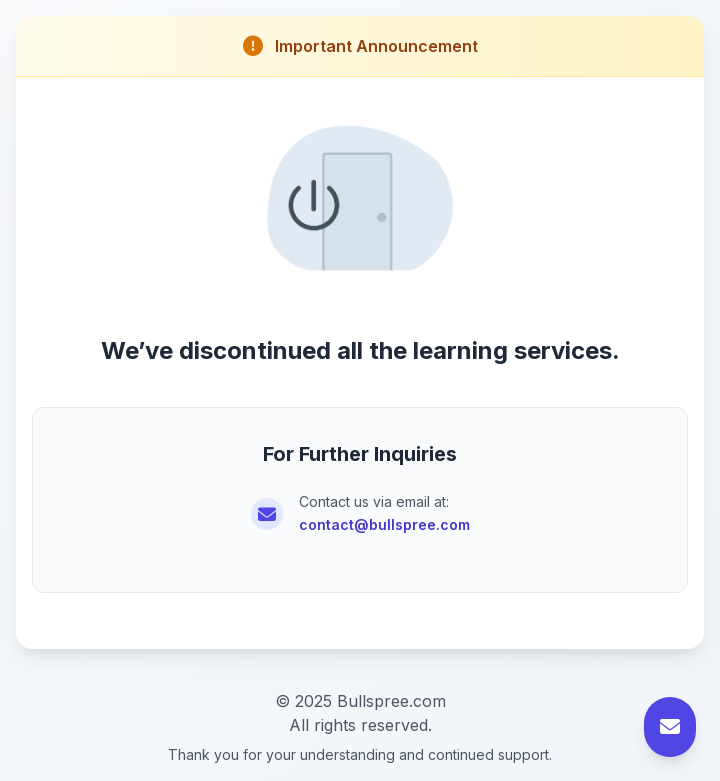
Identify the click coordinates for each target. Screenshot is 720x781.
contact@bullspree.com (384, 524)
